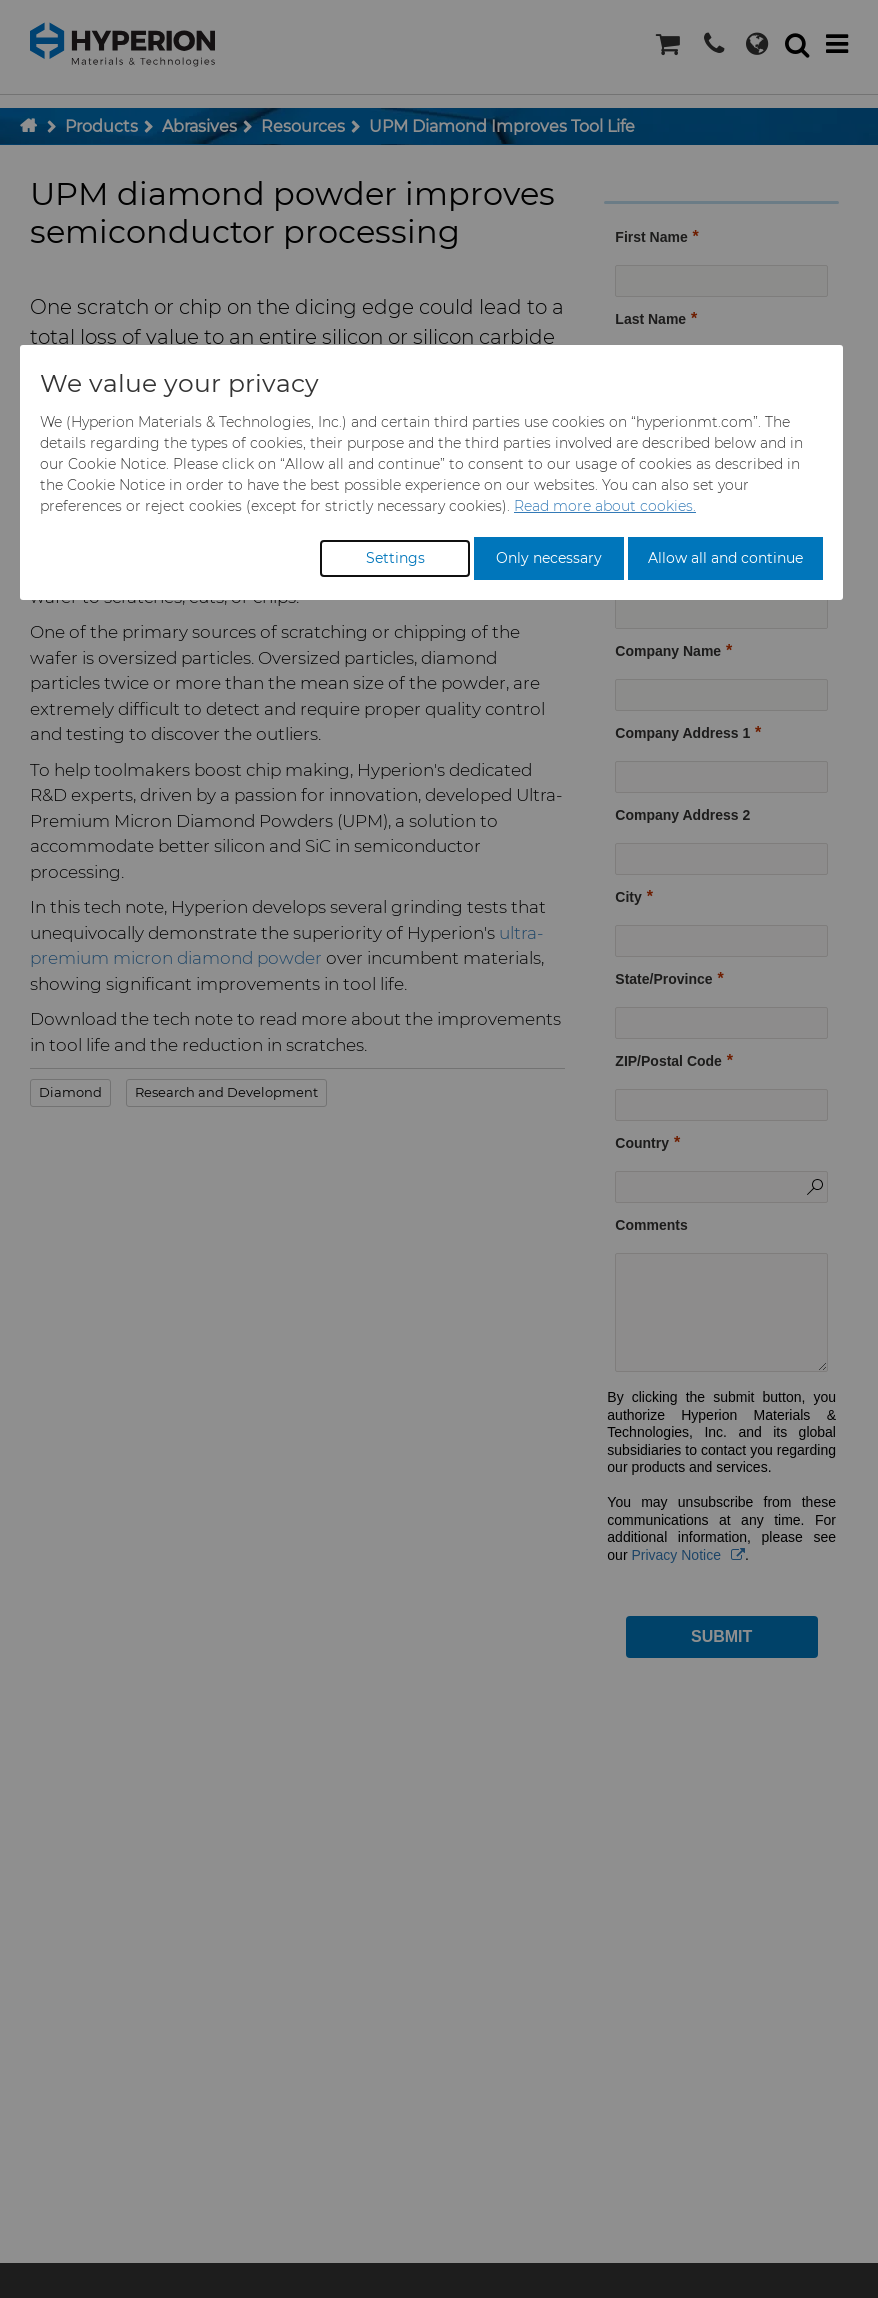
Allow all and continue (725, 558)
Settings (395, 558)
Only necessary (549, 558)
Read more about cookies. (605, 506)
